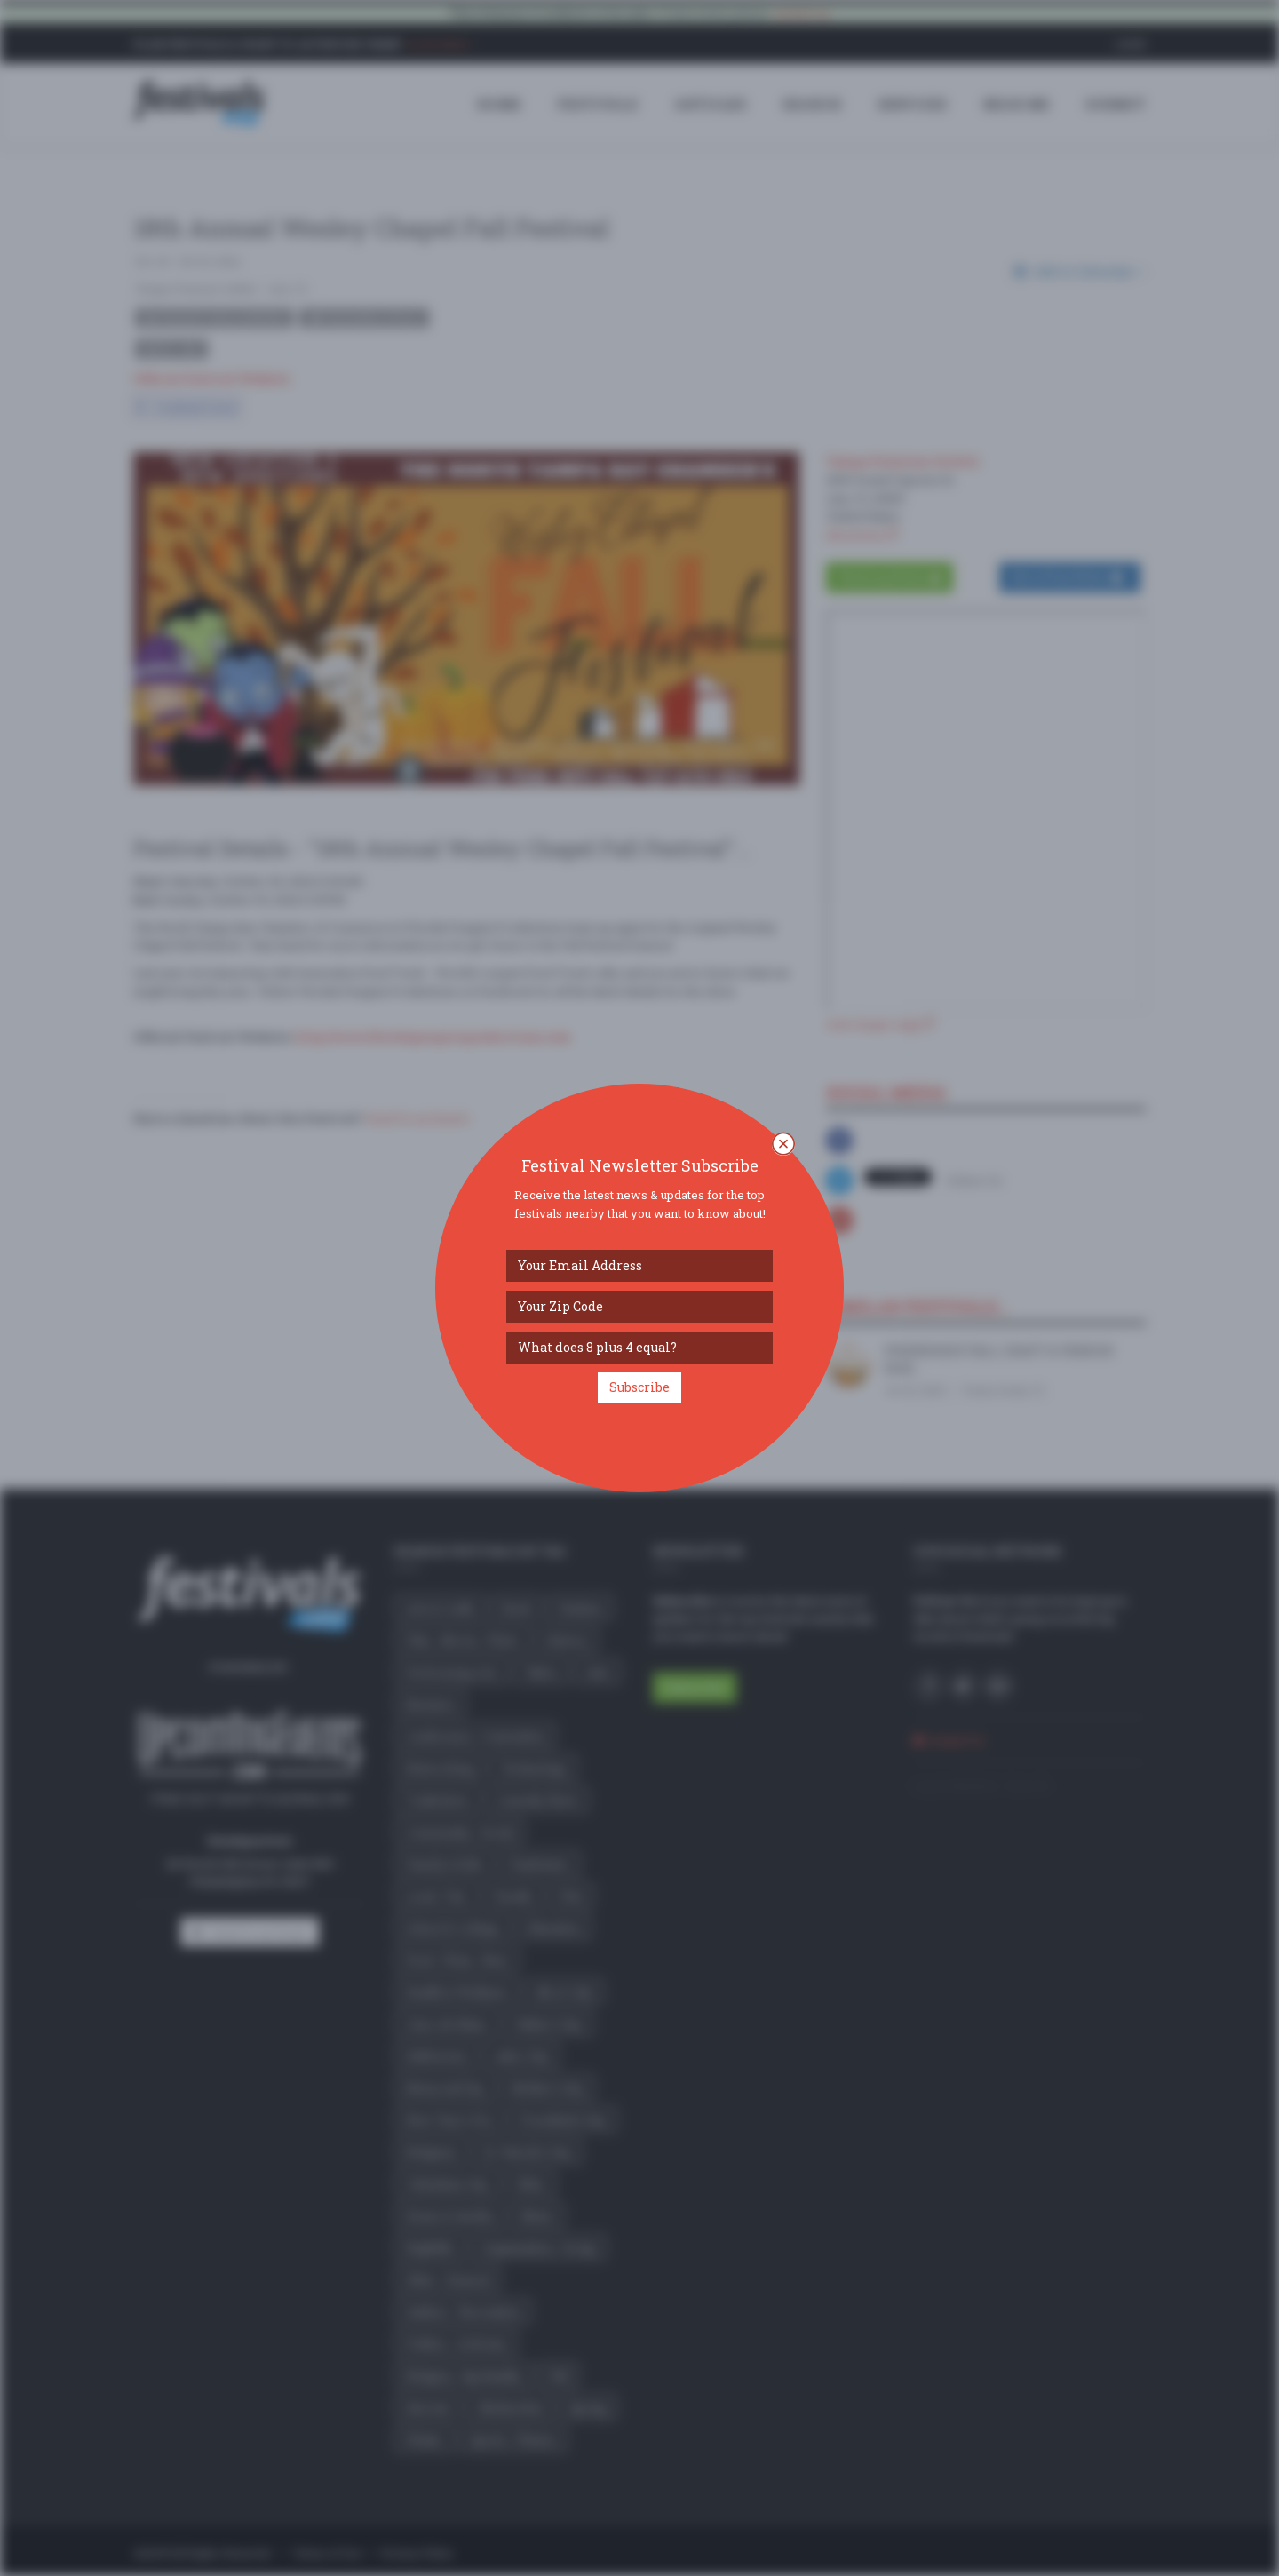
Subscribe (639, 1387)
